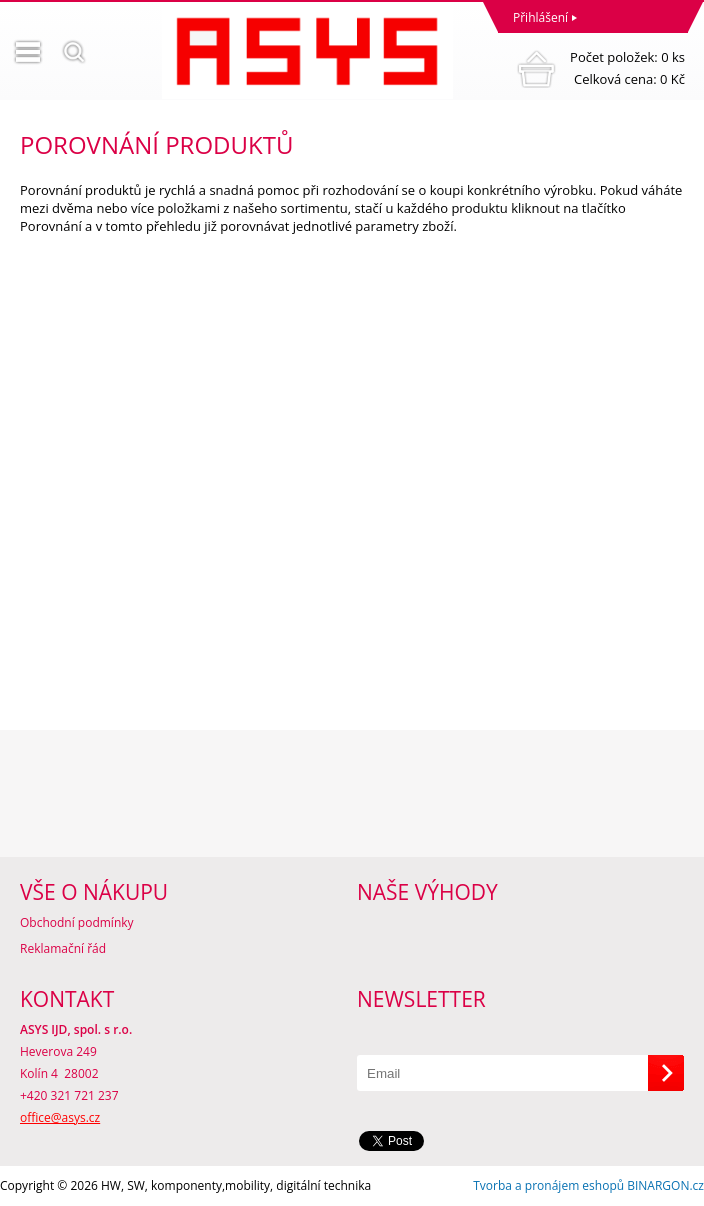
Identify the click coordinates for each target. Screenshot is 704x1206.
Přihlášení (540, 17)
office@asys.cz (60, 1117)
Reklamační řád (63, 948)
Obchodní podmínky (77, 922)
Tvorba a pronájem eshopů (548, 1185)
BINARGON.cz (665, 1185)
